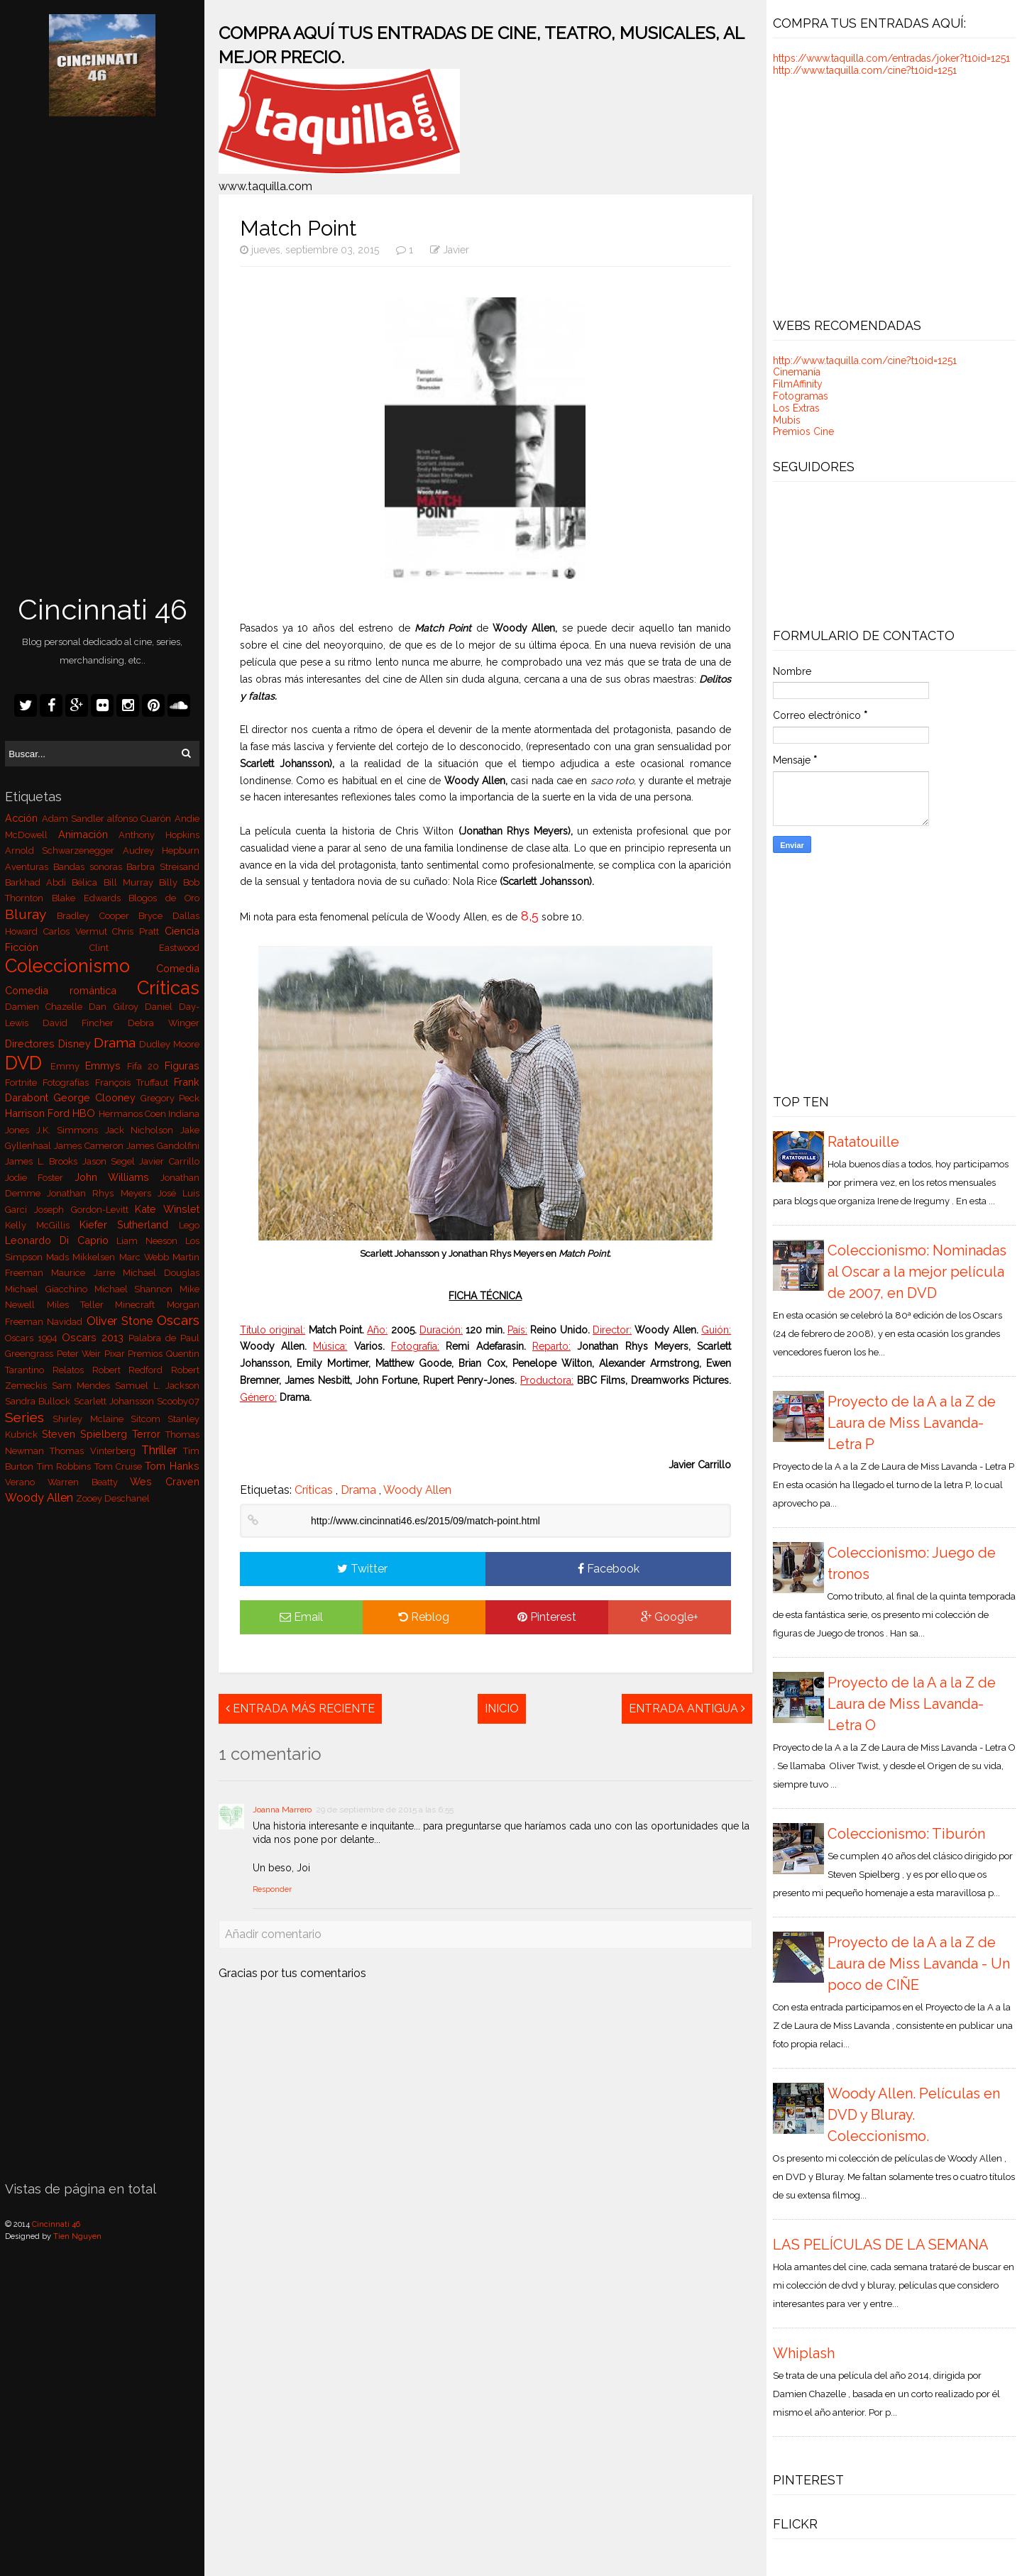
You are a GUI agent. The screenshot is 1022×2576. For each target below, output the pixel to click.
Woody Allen (40, 1497)
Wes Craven (164, 1481)
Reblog (423, 1617)
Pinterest (546, 1617)
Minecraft (140, 1304)
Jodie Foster (39, 1177)
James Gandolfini (162, 1145)
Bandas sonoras (89, 867)
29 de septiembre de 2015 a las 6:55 (385, 1810)
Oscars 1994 (33, 1338)
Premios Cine (803, 431)
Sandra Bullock (39, 1401)
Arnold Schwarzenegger (63, 850)
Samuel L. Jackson (157, 1385)
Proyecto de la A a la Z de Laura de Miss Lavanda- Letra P (912, 1423)
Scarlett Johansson (115, 1401)
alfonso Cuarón (141, 818)
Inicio (502, 1708)
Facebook (608, 1568)
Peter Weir (80, 1353)
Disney (76, 1043)
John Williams (117, 1177)
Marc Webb (145, 1257)
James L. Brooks (43, 1161)
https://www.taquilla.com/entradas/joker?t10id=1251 (891, 58)
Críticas (168, 987)
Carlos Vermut (77, 931)
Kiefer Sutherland (129, 1224)
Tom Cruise (119, 1466)
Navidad (66, 1321)
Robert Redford (131, 1370)
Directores (31, 1043)
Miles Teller (81, 1304)
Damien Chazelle (47, 1006)
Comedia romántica (71, 990)
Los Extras (796, 408)
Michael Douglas (161, 1272)
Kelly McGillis (42, 1225)
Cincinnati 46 (102, 609)
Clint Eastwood (144, 947)
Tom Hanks (172, 1466)
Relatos (72, 1370)
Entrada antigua (687, 1708)
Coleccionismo (80, 965)
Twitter (362, 1568)
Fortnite (24, 1082)
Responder (272, 1889)
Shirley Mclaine (91, 1419)
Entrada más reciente (300, 1708)
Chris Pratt (138, 931)
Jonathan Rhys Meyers (102, 1193)
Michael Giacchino (49, 1289)
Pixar (116, 1353)
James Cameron (90, 1145)
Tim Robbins (65, 1466)
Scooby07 (178, 1401)
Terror (148, 1434)
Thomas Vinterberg (95, 1451)
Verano (26, 1482)
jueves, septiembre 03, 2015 (311, 249)
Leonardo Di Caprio (60, 1240)
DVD (27, 1063)
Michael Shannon (137, 1289)
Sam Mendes (83, 1385)
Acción (23, 818)
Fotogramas (800, 396)
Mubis (787, 420)
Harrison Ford (38, 1113)
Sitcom (149, 1419)
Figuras (182, 1065)
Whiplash (804, 2353)
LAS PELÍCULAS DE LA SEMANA (881, 2244)
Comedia (177, 968)
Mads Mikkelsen (82, 1257)
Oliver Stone (122, 1321)
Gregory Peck (170, 1098)
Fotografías (68, 1082)
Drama (116, 1042)
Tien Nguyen (77, 2236)
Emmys (106, 1065)
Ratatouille (863, 1141)
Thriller (162, 1450)
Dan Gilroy (116, 1006)
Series (29, 1417)
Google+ (669, 1617)
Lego (189, 1225)
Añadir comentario (273, 1934)
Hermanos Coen (133, 1113)
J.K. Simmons (70, 1130)
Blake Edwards (90, 898)
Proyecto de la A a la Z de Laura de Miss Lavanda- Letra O (912, 1704)
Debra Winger (163, 1023)
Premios (147, 1353)
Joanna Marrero (282, 1810)
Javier (456, 249)
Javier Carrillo (169, 1161)
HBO (85, 1113)
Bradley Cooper (97, 915)
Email (301, 1617)
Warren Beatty (89, 1482)
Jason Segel (111, 1161)
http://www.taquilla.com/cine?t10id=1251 (865, 70)
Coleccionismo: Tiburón (906, 1833)
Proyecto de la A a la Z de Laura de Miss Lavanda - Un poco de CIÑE (919, 1963)
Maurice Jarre (86, 1272)
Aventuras (29, 867)
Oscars (178, 1320)
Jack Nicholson (142, 1130)
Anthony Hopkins (159, 835)
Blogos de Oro (163, 898)
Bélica (87, 882)
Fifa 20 (146, 1066)
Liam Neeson (150, 1240)
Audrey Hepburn (161, 850)
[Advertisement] (102, 357)
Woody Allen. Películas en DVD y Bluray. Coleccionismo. (914, 2115)
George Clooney (97, 1097)
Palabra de (154, 1338)
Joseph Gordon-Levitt (84, 1209)
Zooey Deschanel (113, 1498)
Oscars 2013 (95, 1337)
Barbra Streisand (162, 867)
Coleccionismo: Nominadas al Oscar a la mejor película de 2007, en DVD (917, 1271)
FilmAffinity (798, 384)
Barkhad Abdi (38, 882)
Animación (88, 834)
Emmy (67, 1066)
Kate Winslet (167, 1209)
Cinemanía (796, 372)
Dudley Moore (169, 1044)
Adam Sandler (75, 818)
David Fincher (85, 1023)
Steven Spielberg (87, 1434)
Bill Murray (131, 882)
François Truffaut (134, 1082)
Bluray (31, 914)
